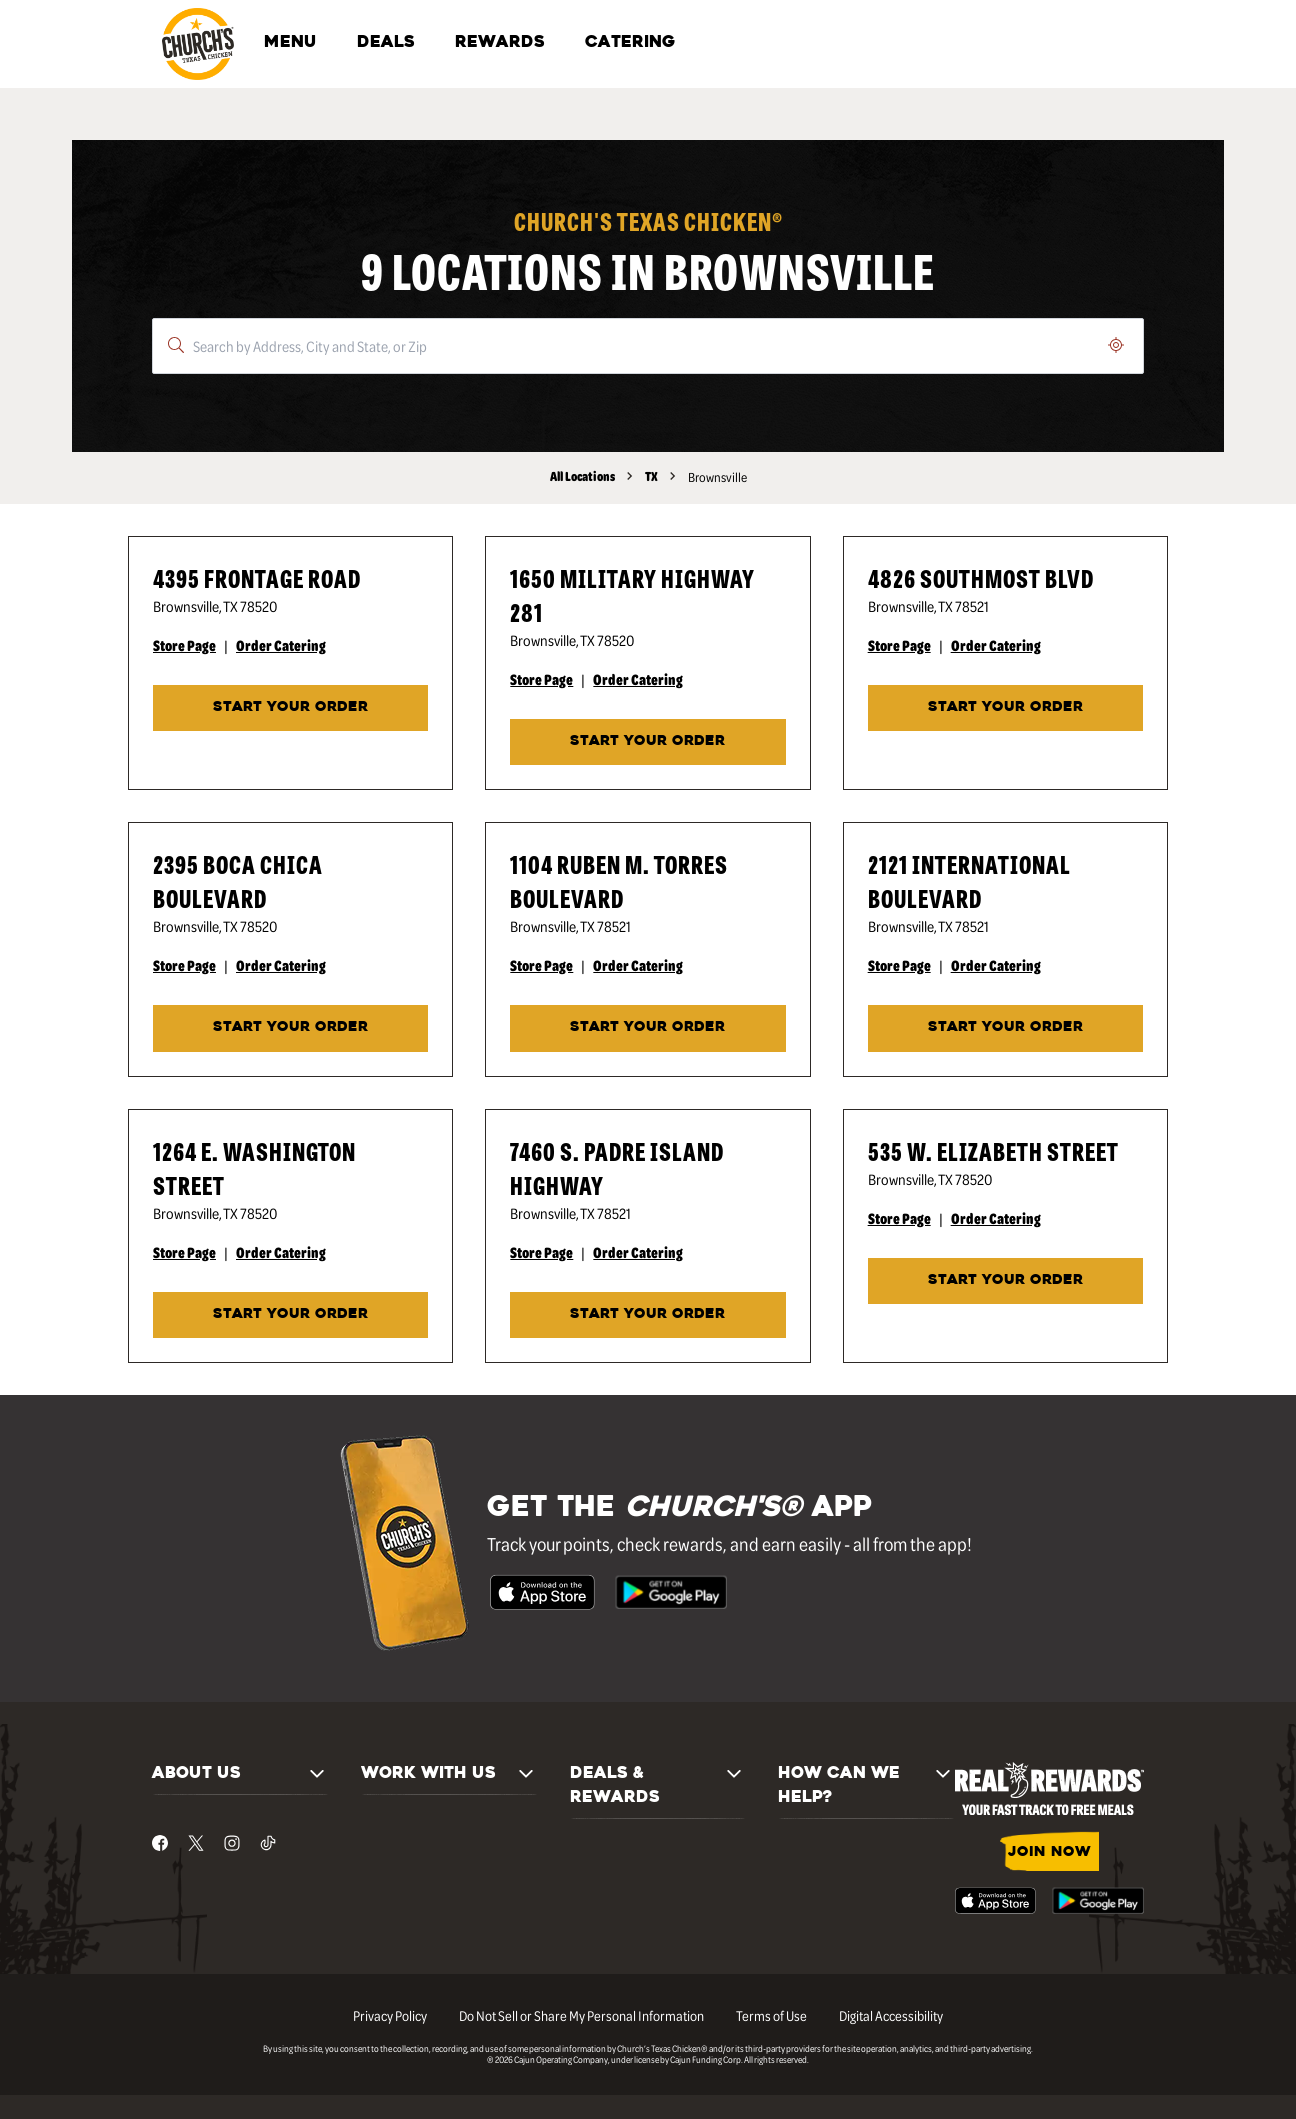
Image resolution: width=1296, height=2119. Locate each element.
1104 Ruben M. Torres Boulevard (619, 880)
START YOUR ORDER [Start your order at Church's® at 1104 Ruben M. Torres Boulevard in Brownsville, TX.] (647, 1027)
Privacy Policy (390, 2015)
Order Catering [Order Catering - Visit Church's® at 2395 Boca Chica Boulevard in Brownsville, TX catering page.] (281, 965)
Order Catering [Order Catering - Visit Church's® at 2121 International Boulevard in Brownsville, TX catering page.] (996, 965)
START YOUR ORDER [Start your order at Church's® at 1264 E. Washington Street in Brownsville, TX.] (290, 1314)
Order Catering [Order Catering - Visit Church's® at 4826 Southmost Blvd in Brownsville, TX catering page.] (996, 645)
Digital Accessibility (891, 2015)
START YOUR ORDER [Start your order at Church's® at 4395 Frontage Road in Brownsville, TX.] (290, 707)
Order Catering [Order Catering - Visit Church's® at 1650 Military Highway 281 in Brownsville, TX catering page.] (638, 679)
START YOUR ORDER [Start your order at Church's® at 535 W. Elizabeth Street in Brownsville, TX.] (1005, 1280)
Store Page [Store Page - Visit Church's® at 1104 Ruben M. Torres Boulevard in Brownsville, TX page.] (541, 965)
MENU (290, 43)
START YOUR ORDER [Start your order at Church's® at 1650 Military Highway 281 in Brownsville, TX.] (647, 741)
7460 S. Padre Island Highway (617, 1167)
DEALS (386, 43)
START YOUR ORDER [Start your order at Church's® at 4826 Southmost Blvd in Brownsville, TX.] (1005, 707)
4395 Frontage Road (257, 577)
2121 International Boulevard (969, 880)
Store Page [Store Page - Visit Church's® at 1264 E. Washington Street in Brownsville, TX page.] (184, 1252)
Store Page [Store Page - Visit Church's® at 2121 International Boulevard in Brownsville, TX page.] (899, 965)
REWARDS (500, 43)
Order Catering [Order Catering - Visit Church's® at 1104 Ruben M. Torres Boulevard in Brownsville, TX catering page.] (638, 965)
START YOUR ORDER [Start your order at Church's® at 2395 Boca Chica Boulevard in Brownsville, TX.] (290, 1027)
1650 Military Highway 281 (632, 594)
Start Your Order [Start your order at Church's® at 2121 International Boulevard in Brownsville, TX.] (1005, 1027)
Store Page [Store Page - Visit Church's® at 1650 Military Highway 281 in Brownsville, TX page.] (541, 679)
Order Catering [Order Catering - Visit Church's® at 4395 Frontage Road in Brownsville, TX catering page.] (281, 645)
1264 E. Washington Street (254, 1167)
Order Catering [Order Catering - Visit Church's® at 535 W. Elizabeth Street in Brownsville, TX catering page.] (996, 1218)
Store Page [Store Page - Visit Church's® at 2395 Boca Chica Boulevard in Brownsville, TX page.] (184, 965)
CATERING (630, 43)
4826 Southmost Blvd (981, 577)
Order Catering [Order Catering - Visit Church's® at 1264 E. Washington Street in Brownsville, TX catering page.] (281, 1252)
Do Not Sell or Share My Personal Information (581, 2015)
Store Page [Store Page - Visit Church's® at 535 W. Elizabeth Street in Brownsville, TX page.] (899, 1218)
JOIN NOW (1049, 1852)
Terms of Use (771, 2015)
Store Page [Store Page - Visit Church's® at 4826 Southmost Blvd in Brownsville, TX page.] (899, 645)
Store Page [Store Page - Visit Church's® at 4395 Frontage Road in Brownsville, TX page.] (184, 645)
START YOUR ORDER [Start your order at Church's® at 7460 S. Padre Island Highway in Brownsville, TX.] (647, 1314)
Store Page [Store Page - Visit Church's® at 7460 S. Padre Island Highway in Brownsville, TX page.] (541, 1252)
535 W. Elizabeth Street (993, 1150)
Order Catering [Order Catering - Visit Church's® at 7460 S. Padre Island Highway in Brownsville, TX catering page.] (638, 1252)
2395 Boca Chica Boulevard (238, 880)
